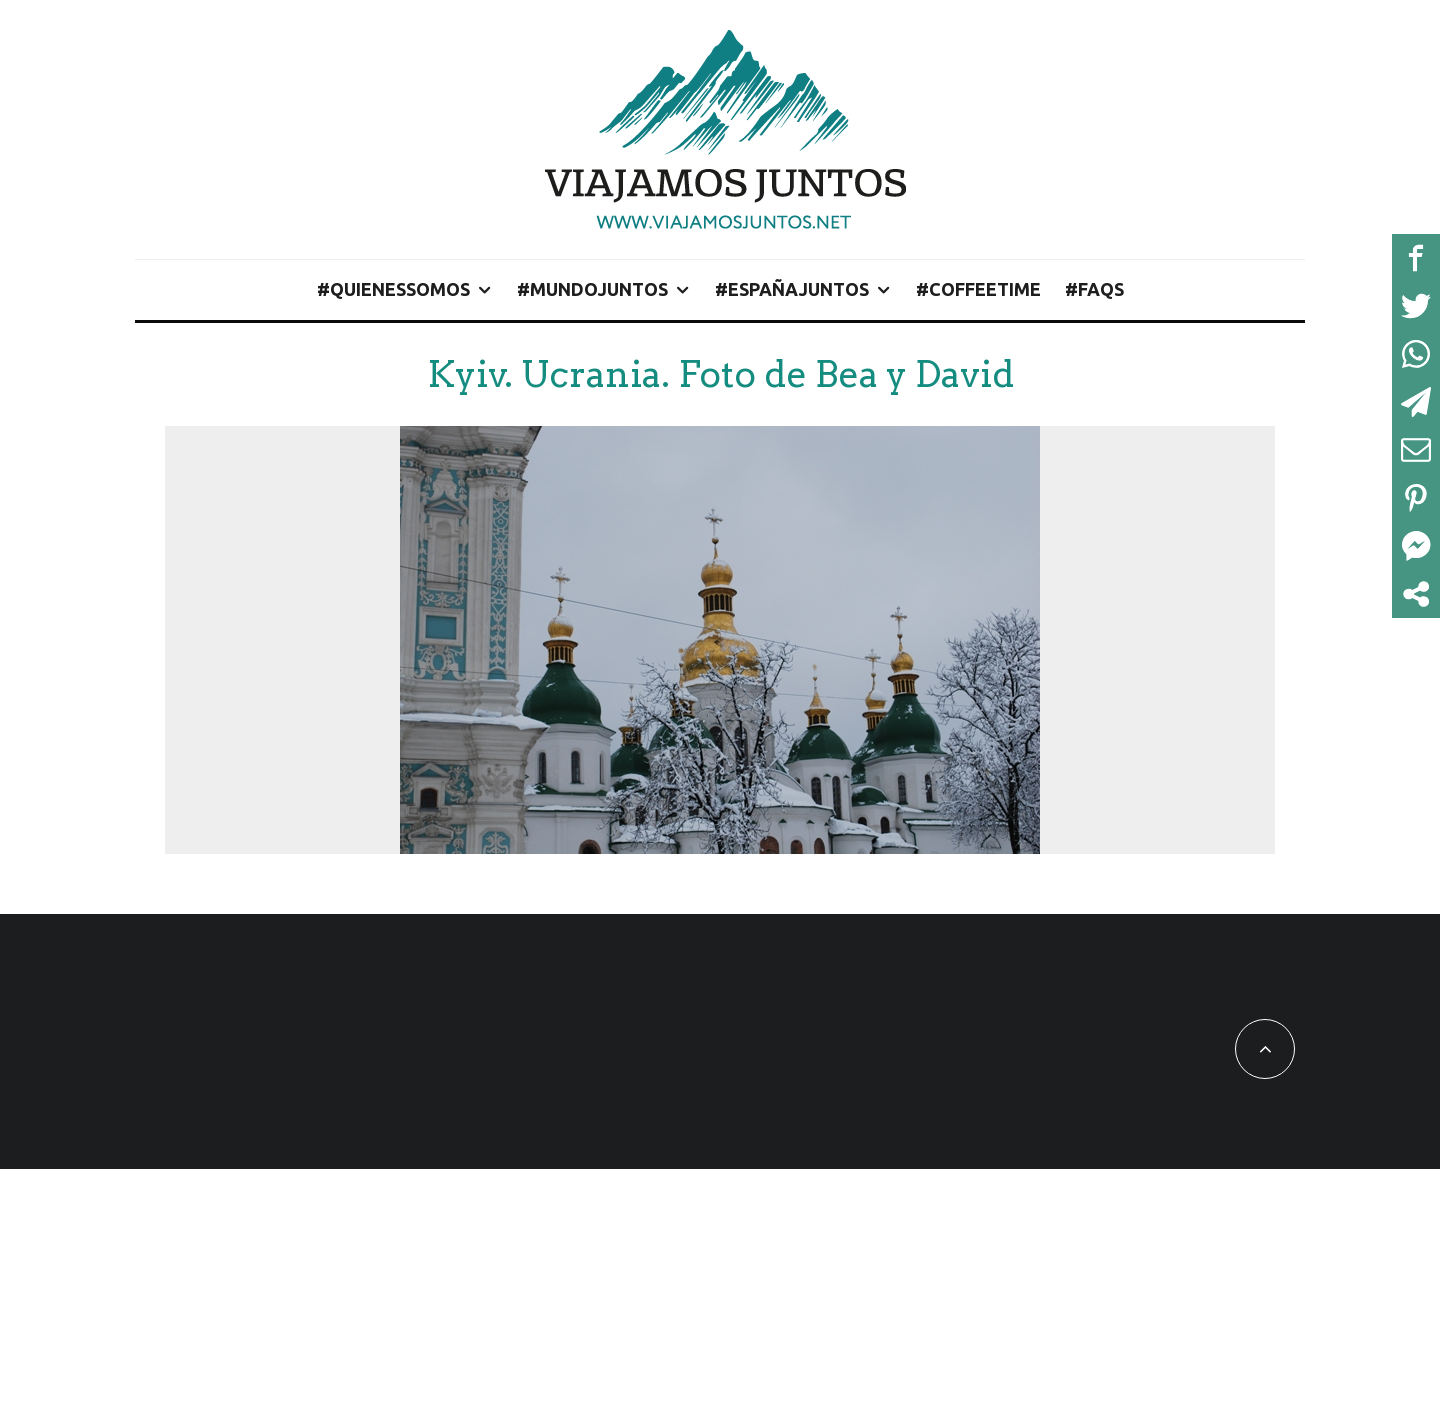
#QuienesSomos (393, 289)
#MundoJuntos (592, 289)
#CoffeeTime (978, 289)
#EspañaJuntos (792, 289)
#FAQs (1094, 289)
